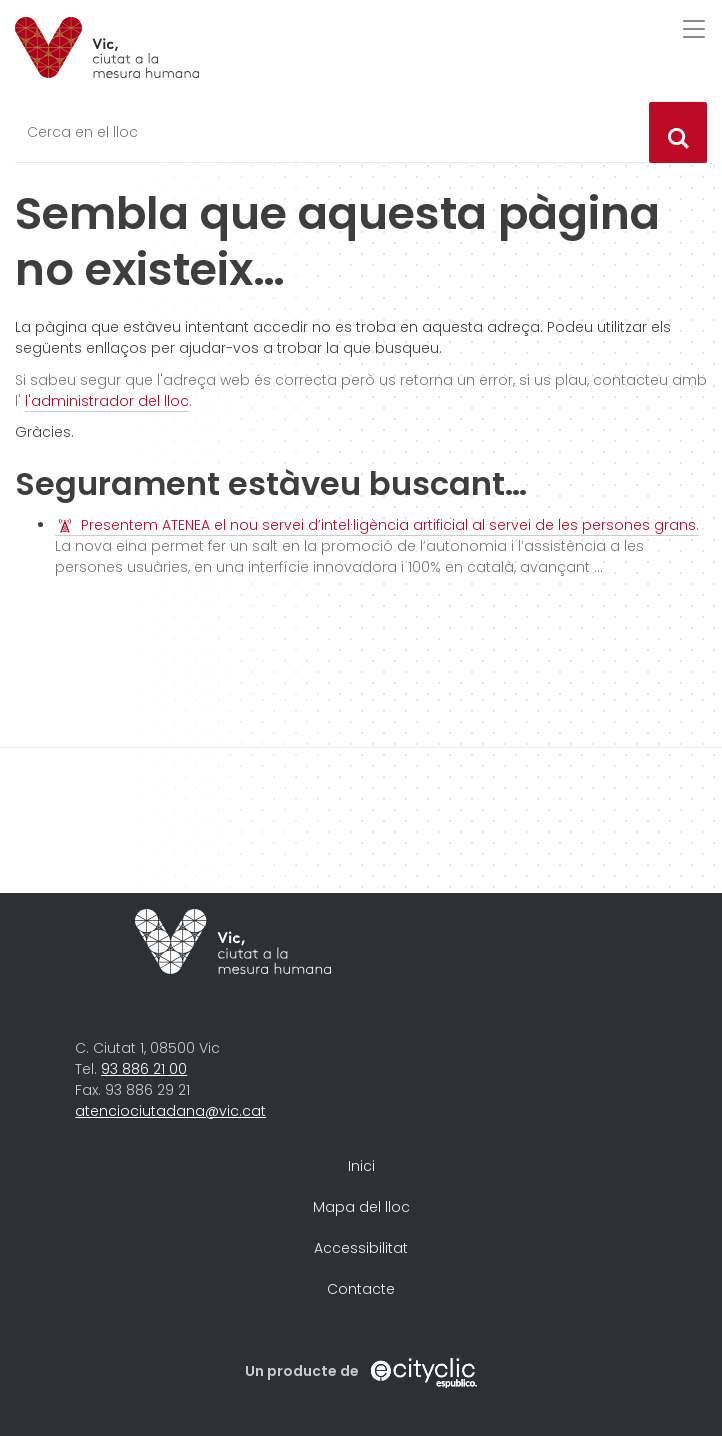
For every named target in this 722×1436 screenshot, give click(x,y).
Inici (361, 1166)
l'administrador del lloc (107, 401)
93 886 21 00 (144, 1069)
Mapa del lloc (361, 1207)
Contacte (361, 1289)
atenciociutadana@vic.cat (170, 1111)
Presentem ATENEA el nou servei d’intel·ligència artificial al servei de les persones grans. (390, 525)
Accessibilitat (361, 1248)
